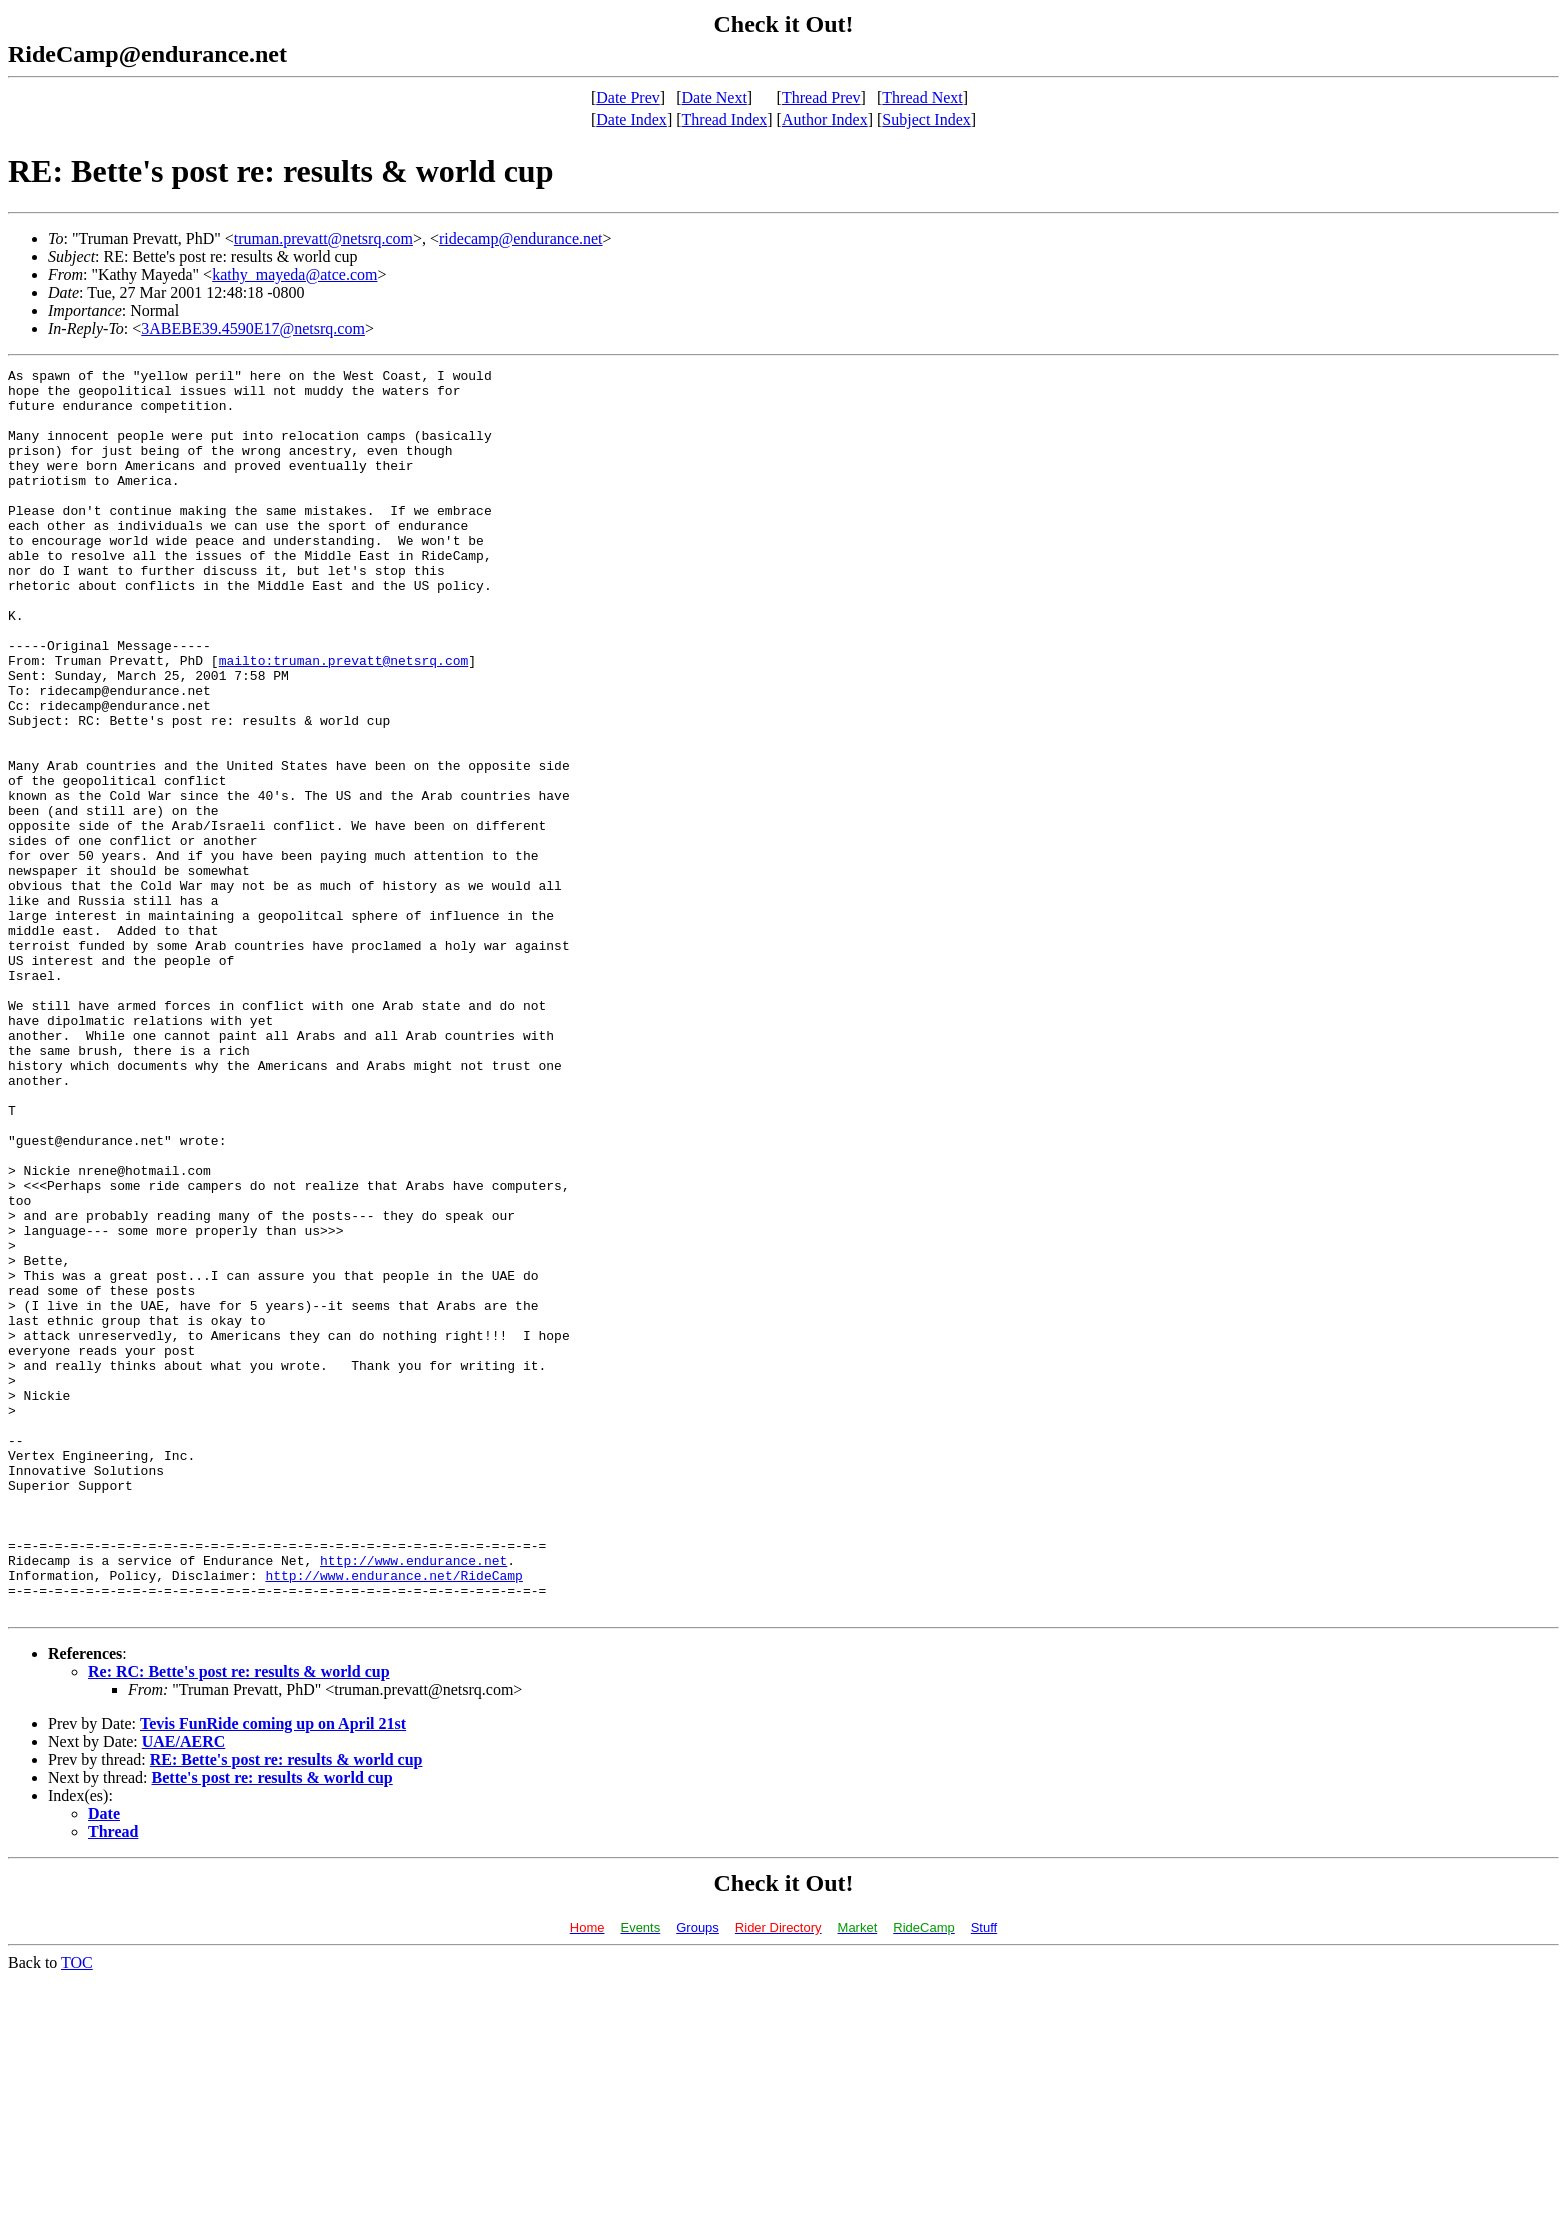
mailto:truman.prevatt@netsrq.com (344, 720)
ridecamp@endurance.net (521, 238)
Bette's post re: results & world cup (272, 2026)
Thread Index (725, 119)
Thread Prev (821, 97)
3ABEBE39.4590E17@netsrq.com (253, 328)
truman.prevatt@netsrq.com (323, 238)
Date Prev (628, 97)
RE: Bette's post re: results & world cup (286, 2008)
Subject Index (926, 119)
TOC (77, 2211)
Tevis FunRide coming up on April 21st (273, 1972)
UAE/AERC (184, 1990)
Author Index (825, 119)
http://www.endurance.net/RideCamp (393, 1818)
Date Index (631, 119)
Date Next (714, 97)
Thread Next (922, 97)
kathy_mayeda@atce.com (294, 274)
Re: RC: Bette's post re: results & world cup (239, 1920)
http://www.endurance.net (413, 1800)
